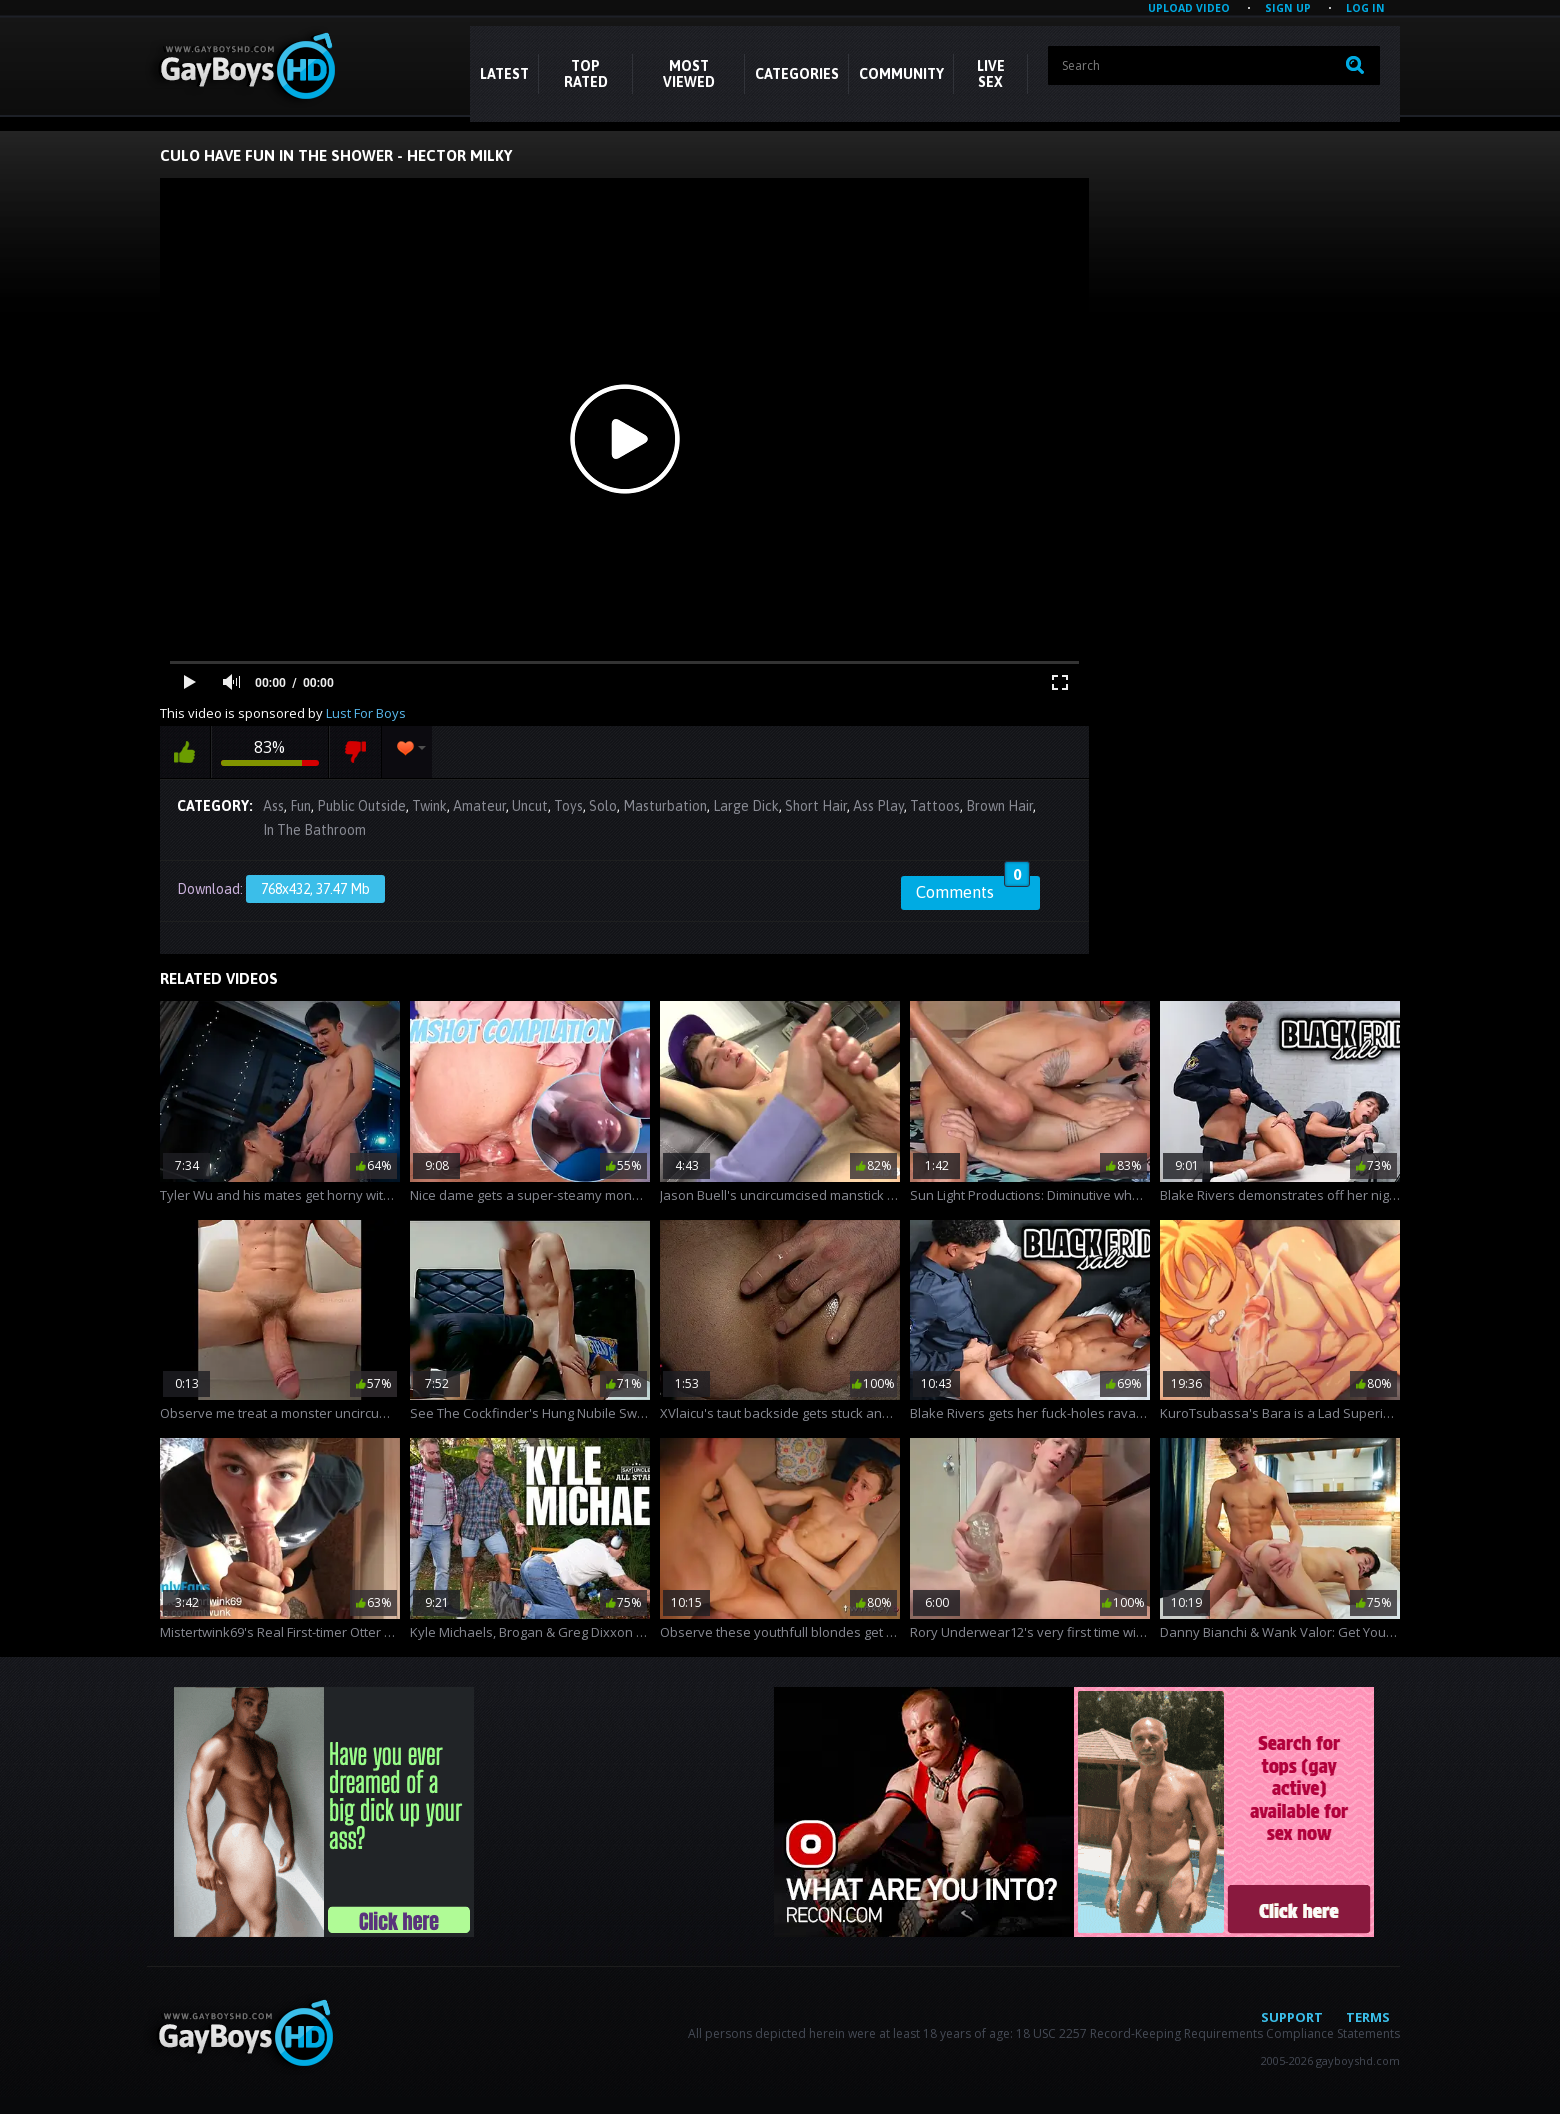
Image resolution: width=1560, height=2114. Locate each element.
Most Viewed (689, 74)
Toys (568, 806)
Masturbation (665, 806)
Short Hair (816, 806)
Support (1292, 2017)
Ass (273, 806)
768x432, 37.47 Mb (315, 889)
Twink (429, 806)
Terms (1368, 2017)
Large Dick (746, 806)
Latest (504, 74)
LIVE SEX (991, 74)
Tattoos (935, 806)
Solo (603, 806)
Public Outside (361, 806)
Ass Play (878, 806)
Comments (973, 889)
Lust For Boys (366, 713)
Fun (300, 806)
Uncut (530, 806)
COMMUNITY (901, 74)
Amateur (479, 806)
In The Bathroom (314, 830)
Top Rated (586, 74)
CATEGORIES (797, 74)
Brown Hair (999, 806)
